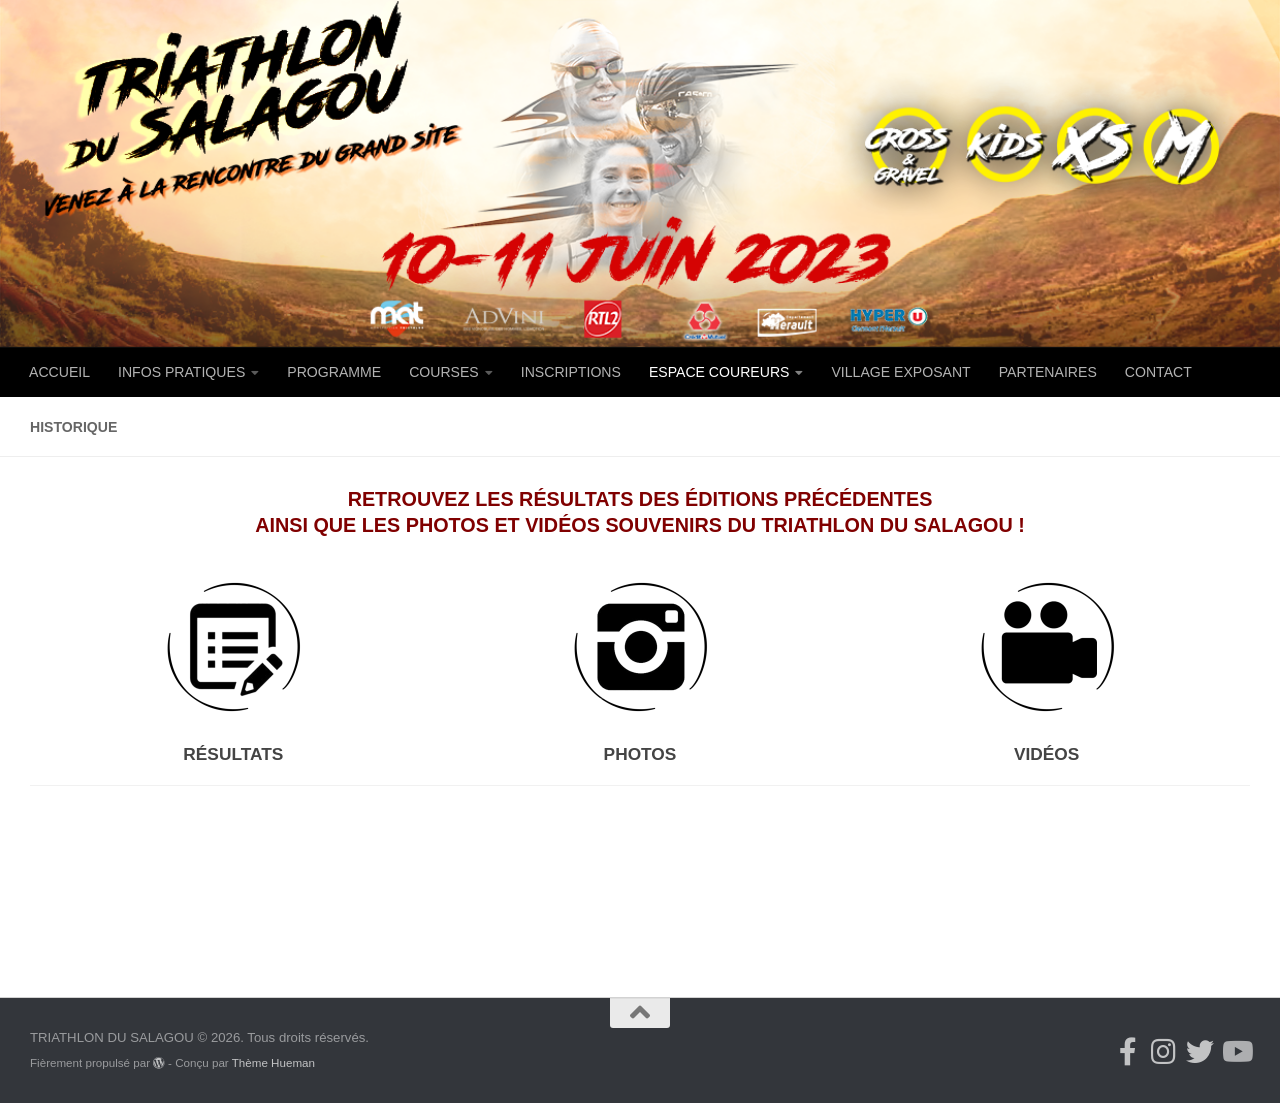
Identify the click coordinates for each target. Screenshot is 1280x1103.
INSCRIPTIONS (571, 372)
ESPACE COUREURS (719, 372)
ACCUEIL (59, 372)
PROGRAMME (334, 372)
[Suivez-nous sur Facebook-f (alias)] (1128, 1052)
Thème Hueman (273, 1062)
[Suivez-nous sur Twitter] (1200, 1052)
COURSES (444, 372)
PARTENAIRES (1048, 372)
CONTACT (1158, 372)
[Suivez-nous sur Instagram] (1164, 1052)
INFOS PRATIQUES (181, 372)
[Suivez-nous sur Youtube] (1236, 1052)
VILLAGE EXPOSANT (900, 372)
